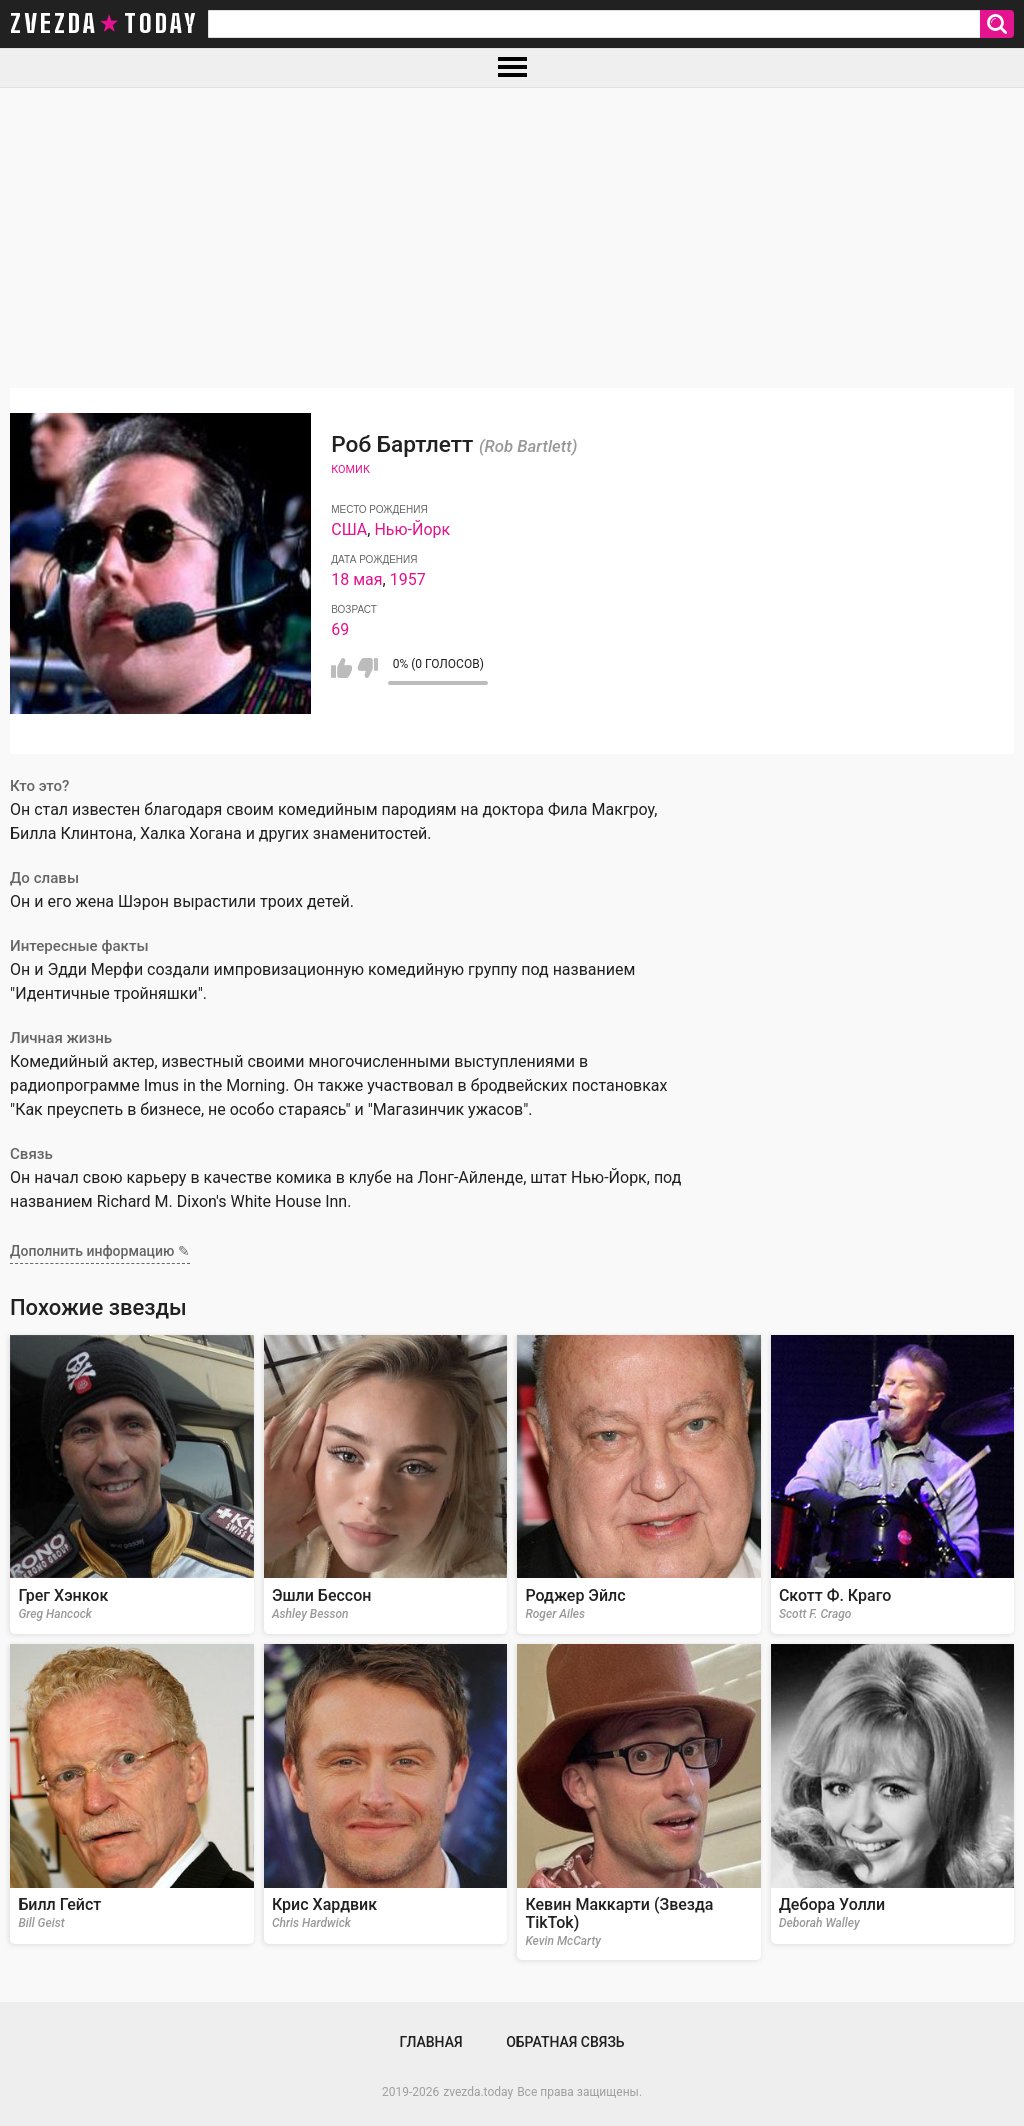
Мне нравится (341, 668)
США (349, 529)
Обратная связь (565, 2042)
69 (340, 629)
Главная (430, 2042)
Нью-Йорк (412, 529)
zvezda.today (478, 2092)
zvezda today (104, 24)
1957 (408, 579)
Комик (350, 469)
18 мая (356, 579)
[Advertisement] (512, 238)
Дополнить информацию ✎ (100, 1251)
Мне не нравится (367, 668)
